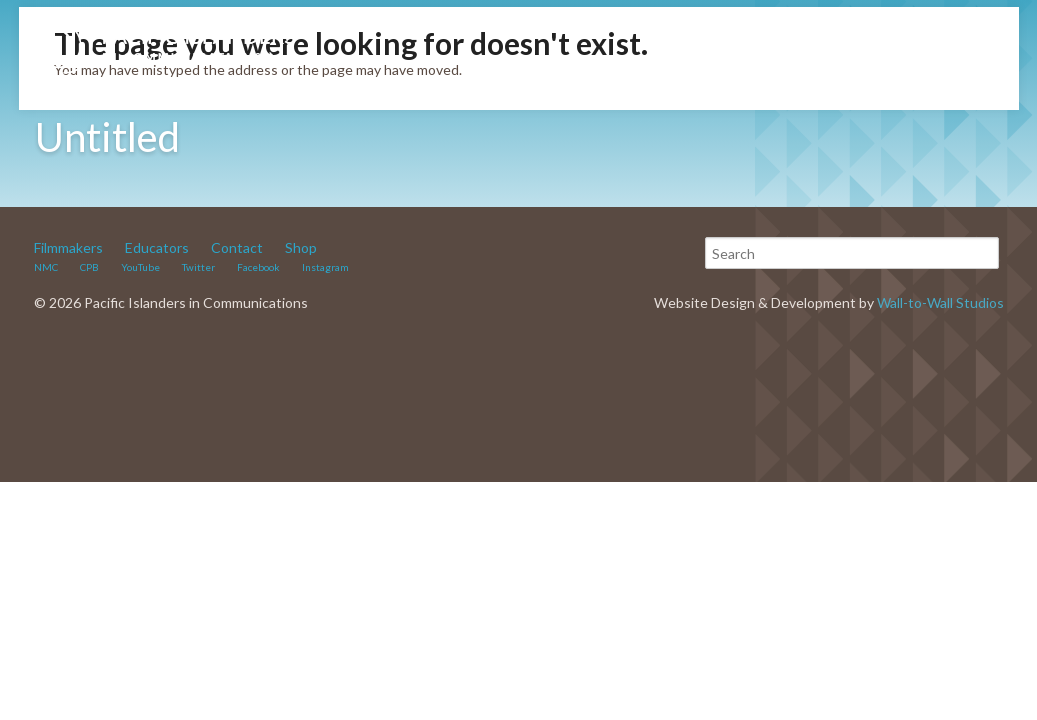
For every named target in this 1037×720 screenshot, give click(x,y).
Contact (237, 247)
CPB (89, 267)
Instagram (325, 267)
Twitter (198, 267)
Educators (157, 247)
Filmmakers (68, 247)
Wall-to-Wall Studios (940, 302)
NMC (46, 267)
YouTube (140, 267)
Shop (301, 247)
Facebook (258, 267)
